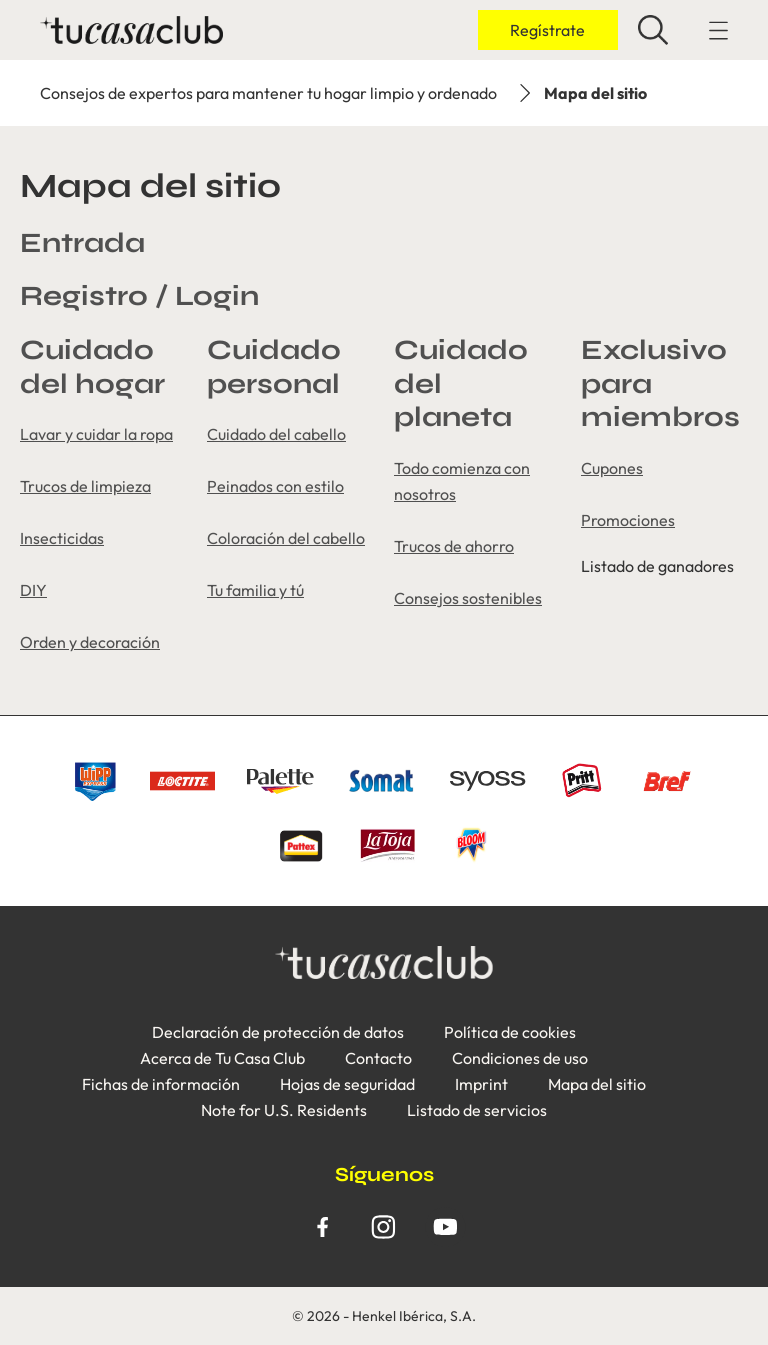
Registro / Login (139, 296)
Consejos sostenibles (468, 598)
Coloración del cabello (286, 538)
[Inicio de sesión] (548, 30)
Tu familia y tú (255, 590)
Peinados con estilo (275, 486)
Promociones (628, 520)
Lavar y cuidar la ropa (96, 434)
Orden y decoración (90, 642)
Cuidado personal (274, 367)
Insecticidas (62, 538)
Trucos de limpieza (85, 486)
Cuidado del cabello (276, 434)
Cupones (612, 468)
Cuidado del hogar (92, 367)
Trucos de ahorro (454, 546)
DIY (33, 590)
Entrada (82, 243)
